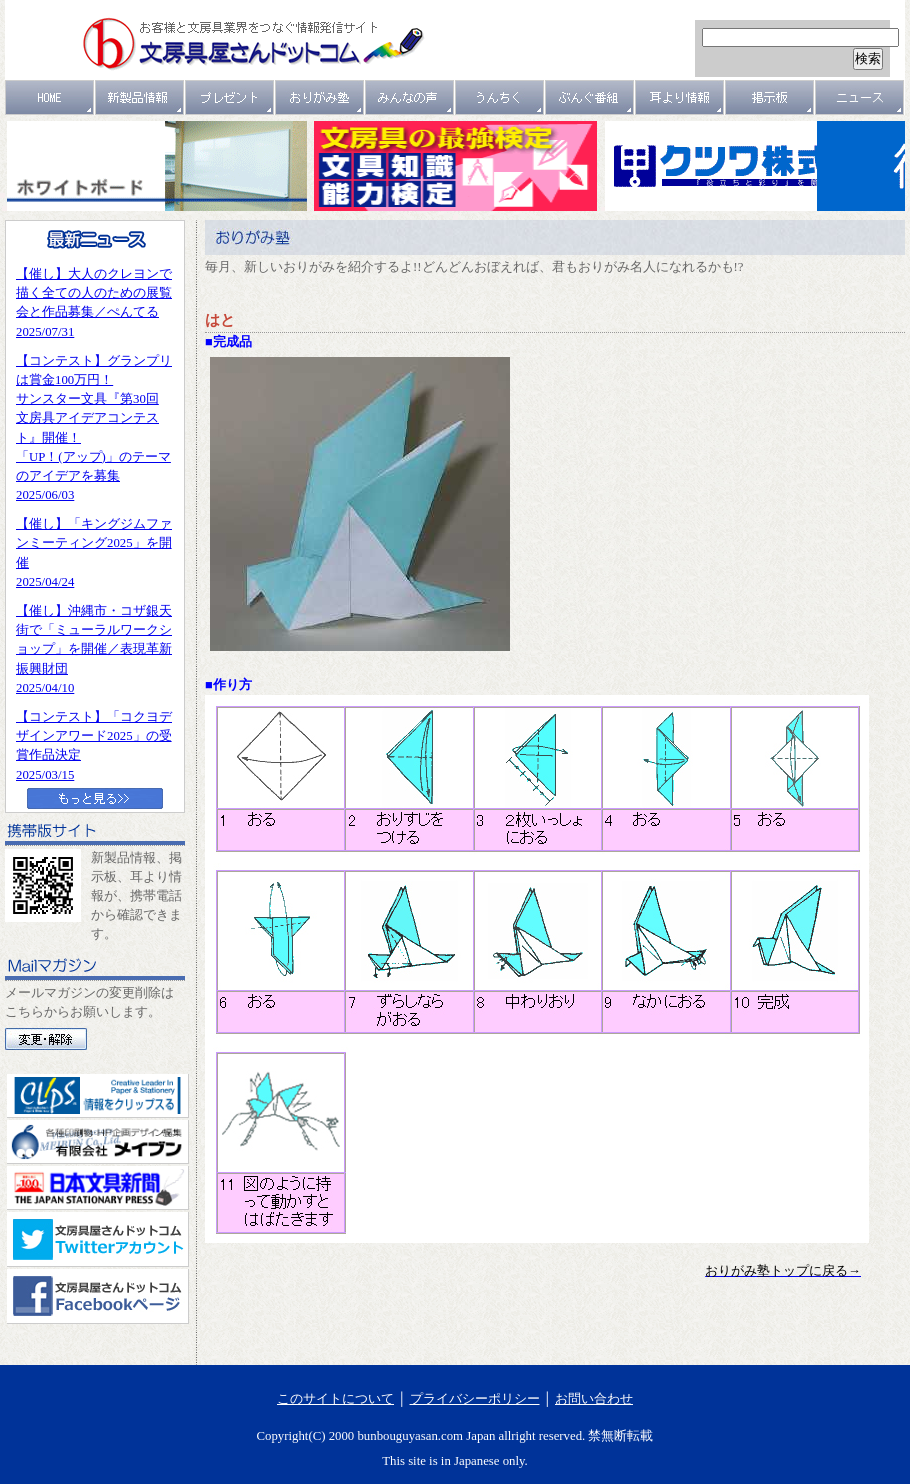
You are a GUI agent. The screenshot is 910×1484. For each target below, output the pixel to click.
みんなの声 (410, 97)
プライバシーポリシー (475, 1399)
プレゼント (230, 97)
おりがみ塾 (320, 97)
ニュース (860, 97)
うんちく (500, 97)
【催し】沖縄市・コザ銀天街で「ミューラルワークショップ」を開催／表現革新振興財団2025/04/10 (94, 649)
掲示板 (770, 97)
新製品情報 (140, 97)
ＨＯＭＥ (50, 97)
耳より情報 (680, 97)
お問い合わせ (594, 1399)
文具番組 (590, 97)
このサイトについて (335, 1399)
